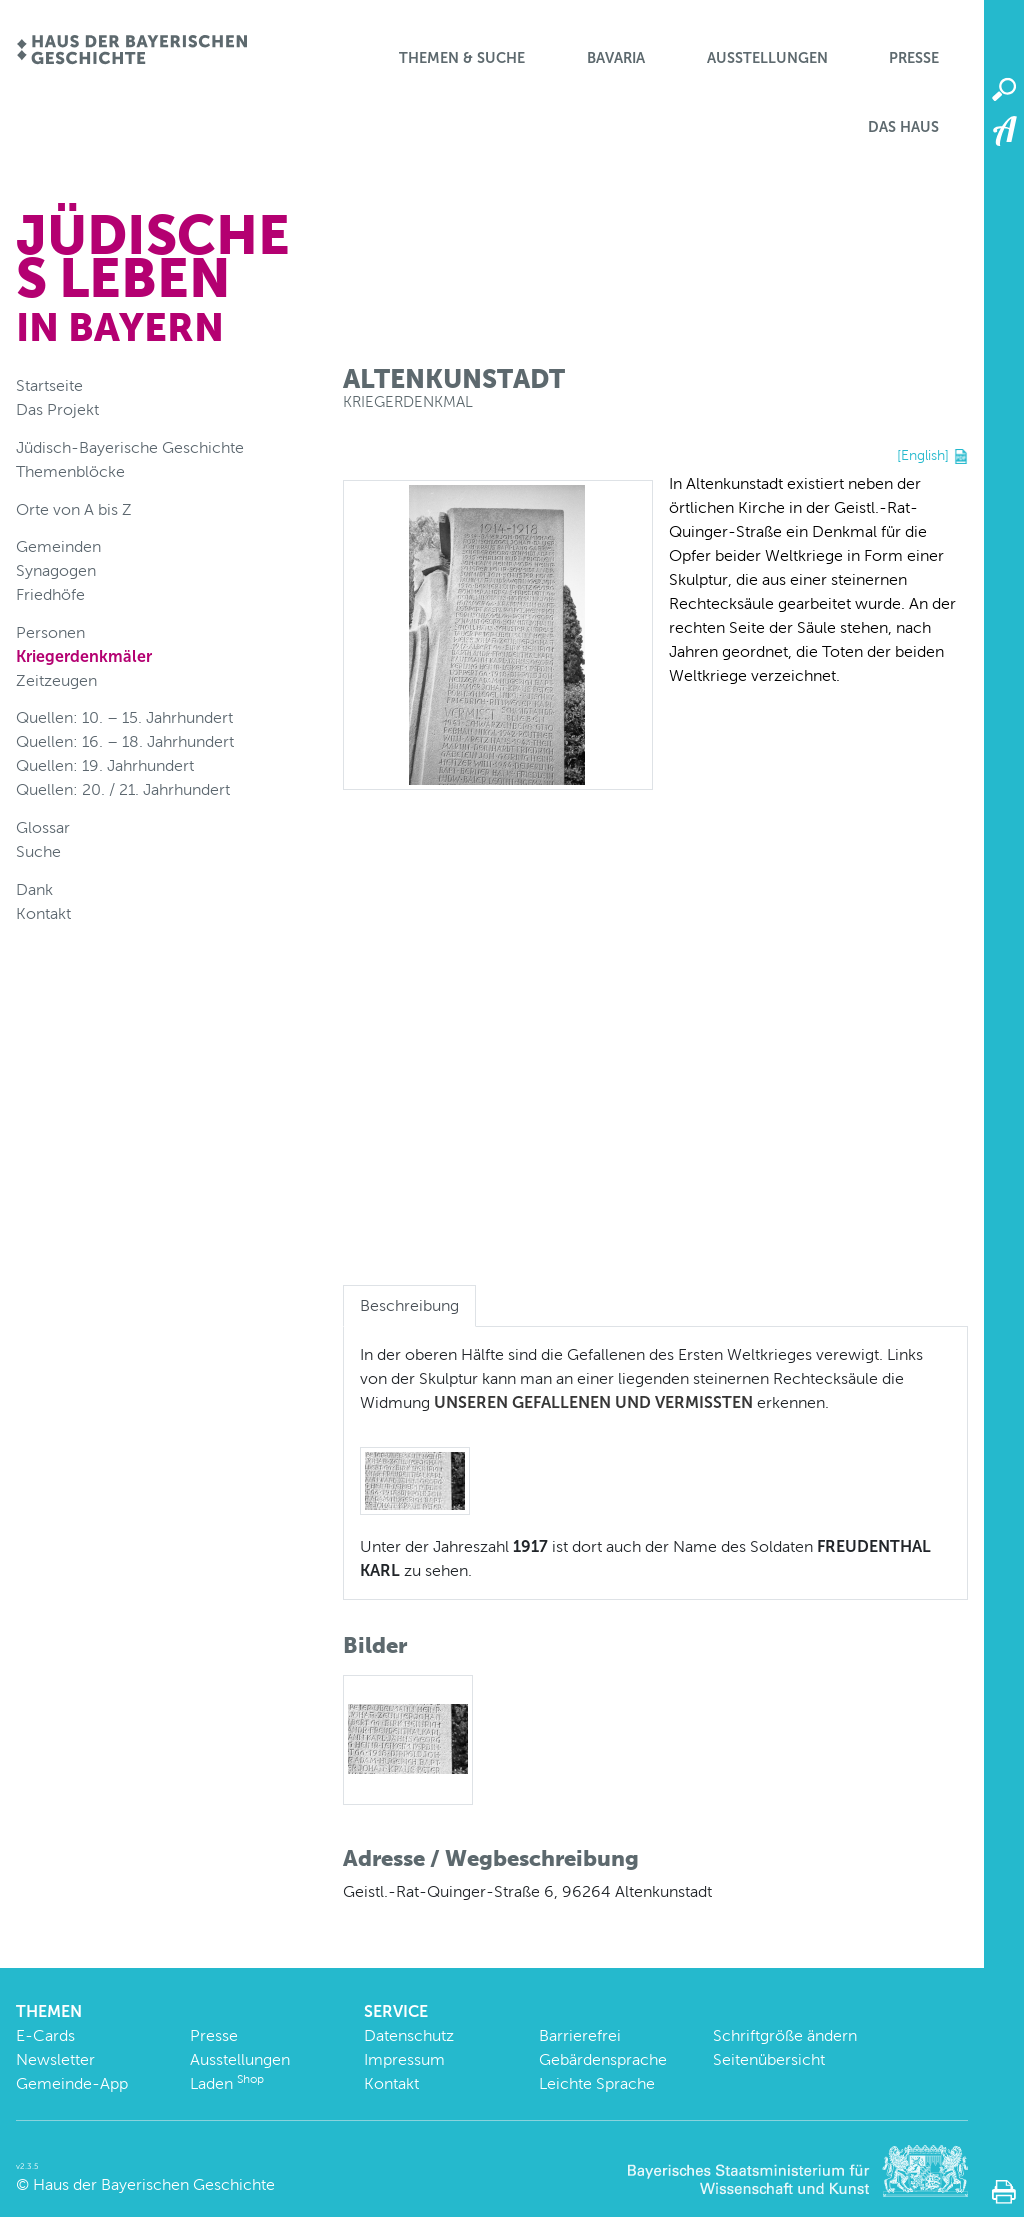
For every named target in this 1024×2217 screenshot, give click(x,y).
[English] (923, 455)
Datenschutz (409, 2035)
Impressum (404, 2059)
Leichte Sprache (597, 2083)
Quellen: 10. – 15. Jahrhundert (124, 717)
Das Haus (903, 127)
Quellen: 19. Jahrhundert (105, 765)
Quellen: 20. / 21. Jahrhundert (123, 789)
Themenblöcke (70, 471)
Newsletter (55, 2059)
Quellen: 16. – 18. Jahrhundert (125, 741)
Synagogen (56, 570)
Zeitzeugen (56, 680)
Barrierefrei (580, 2035)
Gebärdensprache (603, 2059)
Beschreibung (409, 1305)
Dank (34, 889)
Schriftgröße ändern (785, 2035)
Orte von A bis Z (74, 509)
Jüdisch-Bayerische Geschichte (130, 447)
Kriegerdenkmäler (84, 656)
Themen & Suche (462, 58)
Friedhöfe (50, 594)
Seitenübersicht (769, 2059)
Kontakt (43, 913)
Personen (50, 632)
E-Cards (45, 2035)
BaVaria (616, 58)
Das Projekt (57, 409)
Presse (914, 58)
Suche (38, 851)
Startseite (49, 385)
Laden (227, 2083)
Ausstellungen (767, 58)
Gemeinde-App (72, 2083)
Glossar (43, 827)
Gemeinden (58, 546)
